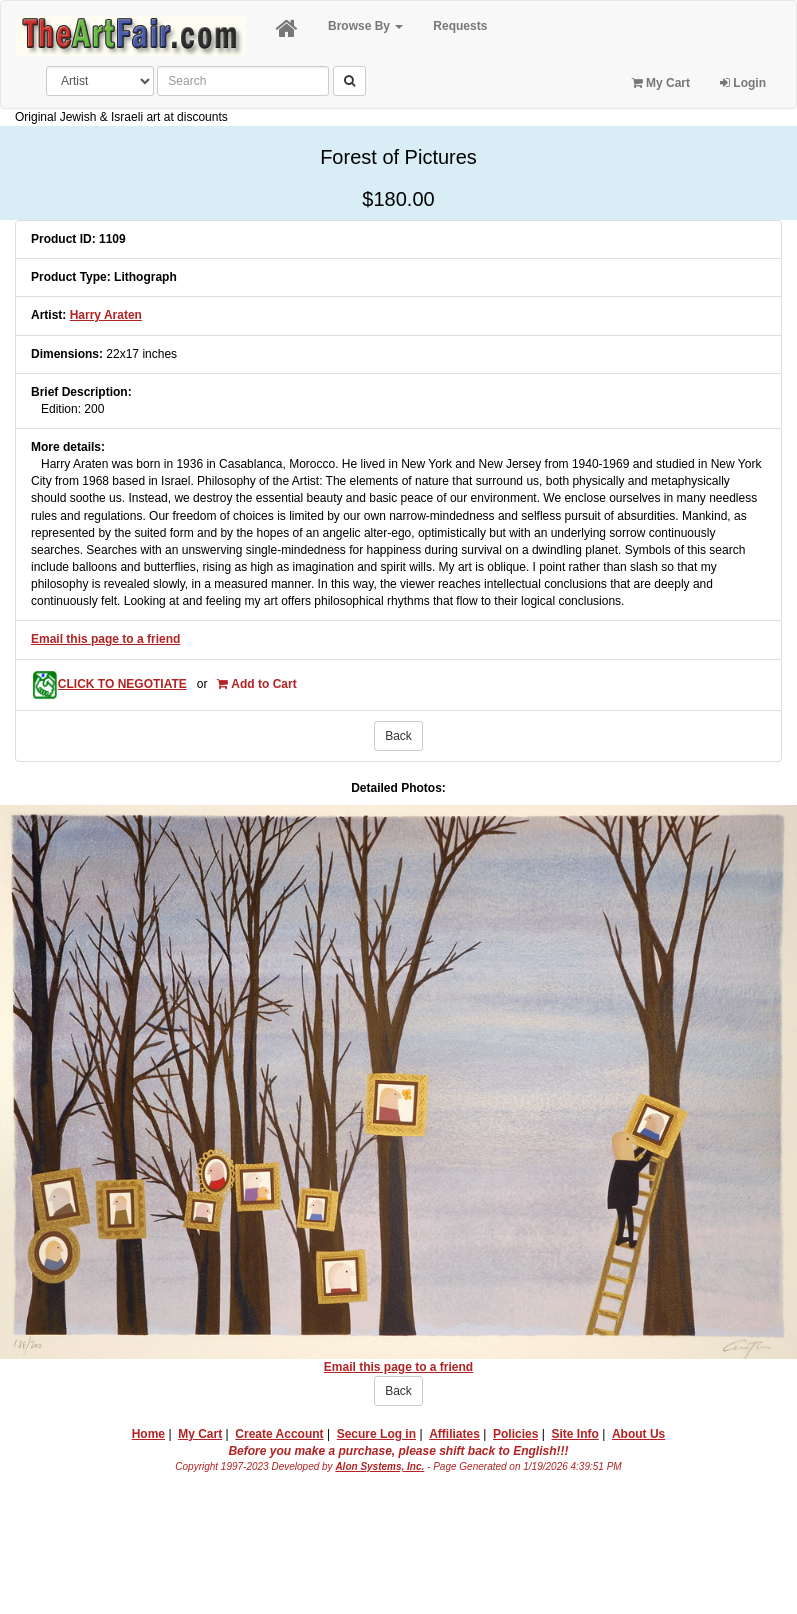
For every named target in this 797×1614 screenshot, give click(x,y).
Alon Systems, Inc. (379, 1466)
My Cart (661, 83)
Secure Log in (376, 1434)
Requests (460, 26)
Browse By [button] (365, 26)
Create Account (279, 1434)
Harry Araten (106, 315)
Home (148, 1434)
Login (743, 83)
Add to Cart (256, 684)
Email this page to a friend (105, 639)
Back (398, 736)
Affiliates (454, 1434)
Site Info (574, 1434)
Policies (515, 1434)
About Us (638, 1434)
